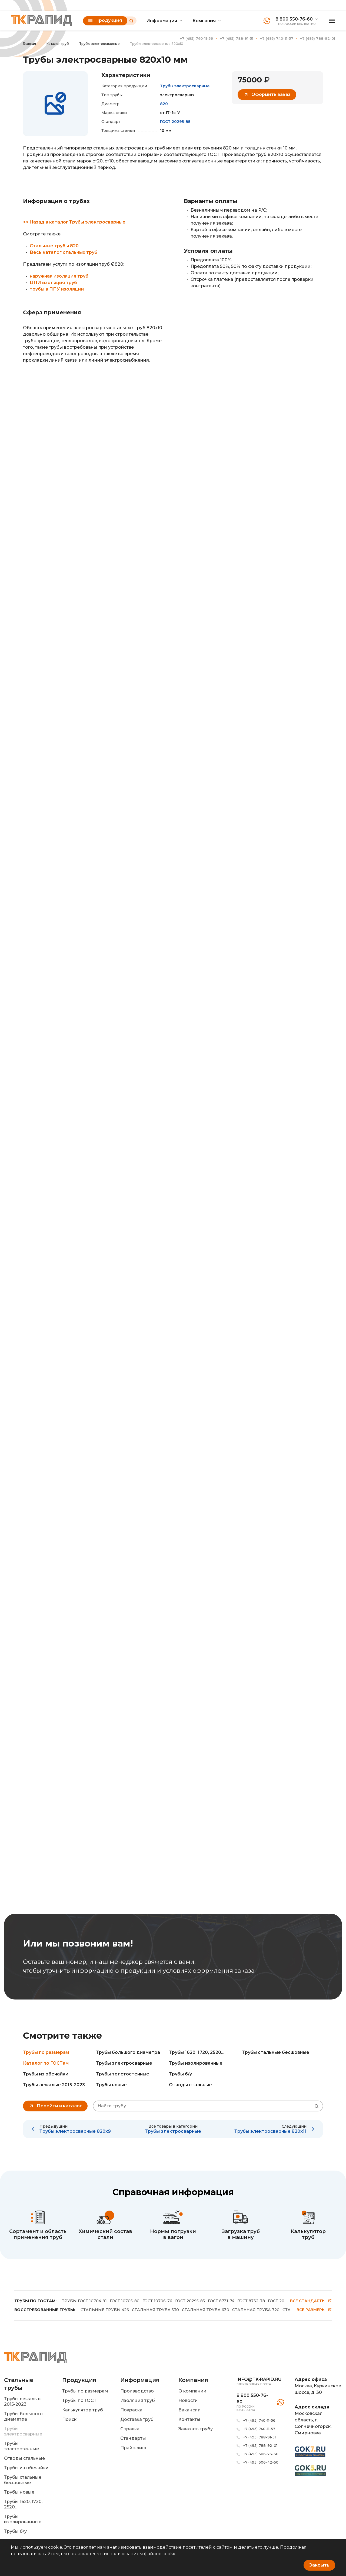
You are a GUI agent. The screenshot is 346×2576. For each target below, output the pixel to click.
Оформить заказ (267, 94)
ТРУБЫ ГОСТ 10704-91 (84, 2300)
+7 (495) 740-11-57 (276, 38)
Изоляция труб (137, 2400)
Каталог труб (54, 44)
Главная (29, 44)
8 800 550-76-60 (294, 19)
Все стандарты (311, 2301)
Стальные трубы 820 (54, 245)
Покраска (131, 2409)
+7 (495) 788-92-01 (317, 38)
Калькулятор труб (82, 2409)
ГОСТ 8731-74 (221, 2300)
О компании (192, 2391)
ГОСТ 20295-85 (175, 121)
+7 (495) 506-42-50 (260, 2462)
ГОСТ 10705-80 (124, 2300)
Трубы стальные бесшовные (275, 2052)
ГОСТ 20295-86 (283, 2300)
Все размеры (314, 2310)
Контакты (189, 2419)
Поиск (69, 2419)
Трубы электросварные (96, 44)
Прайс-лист (133, 2447)
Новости (188, 2400)
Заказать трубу (195, 2428)
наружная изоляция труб (59, 276)
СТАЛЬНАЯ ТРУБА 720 (256, 2309)
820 (164, 103)
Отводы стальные (190, 2084)
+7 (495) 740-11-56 (196, 38)
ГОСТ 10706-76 (157, 2300)
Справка (129, 2428)
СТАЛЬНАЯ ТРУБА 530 (155, 2309)
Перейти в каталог (55, 2106)
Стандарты (133, 2438)
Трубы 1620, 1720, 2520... (196, 2052)
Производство (137, 2391)
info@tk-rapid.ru (259, 2379)
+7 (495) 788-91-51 (236, 38)
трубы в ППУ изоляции (57, 289)
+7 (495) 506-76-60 (260, 2454)
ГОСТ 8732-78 (251, 2300)
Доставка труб (137, 2419)
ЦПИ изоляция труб (53, 282)
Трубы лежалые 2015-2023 (54, 2084)
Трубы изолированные (195, 2063)
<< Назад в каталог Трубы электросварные (74, 222)
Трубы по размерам (46, 2052)
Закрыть (319, 2565)
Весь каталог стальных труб (63, 252)
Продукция (105, 20)
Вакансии (189, 2409)
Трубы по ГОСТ (79, 2400)
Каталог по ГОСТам (46, 2063)
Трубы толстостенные (122, 2074)
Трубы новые (111, 2084)
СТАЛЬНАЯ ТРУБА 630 (205, 2309)
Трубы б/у (180, 2074)
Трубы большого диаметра (128, 2052)
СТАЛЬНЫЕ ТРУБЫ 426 (105, 2309)
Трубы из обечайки (45, 2074)
